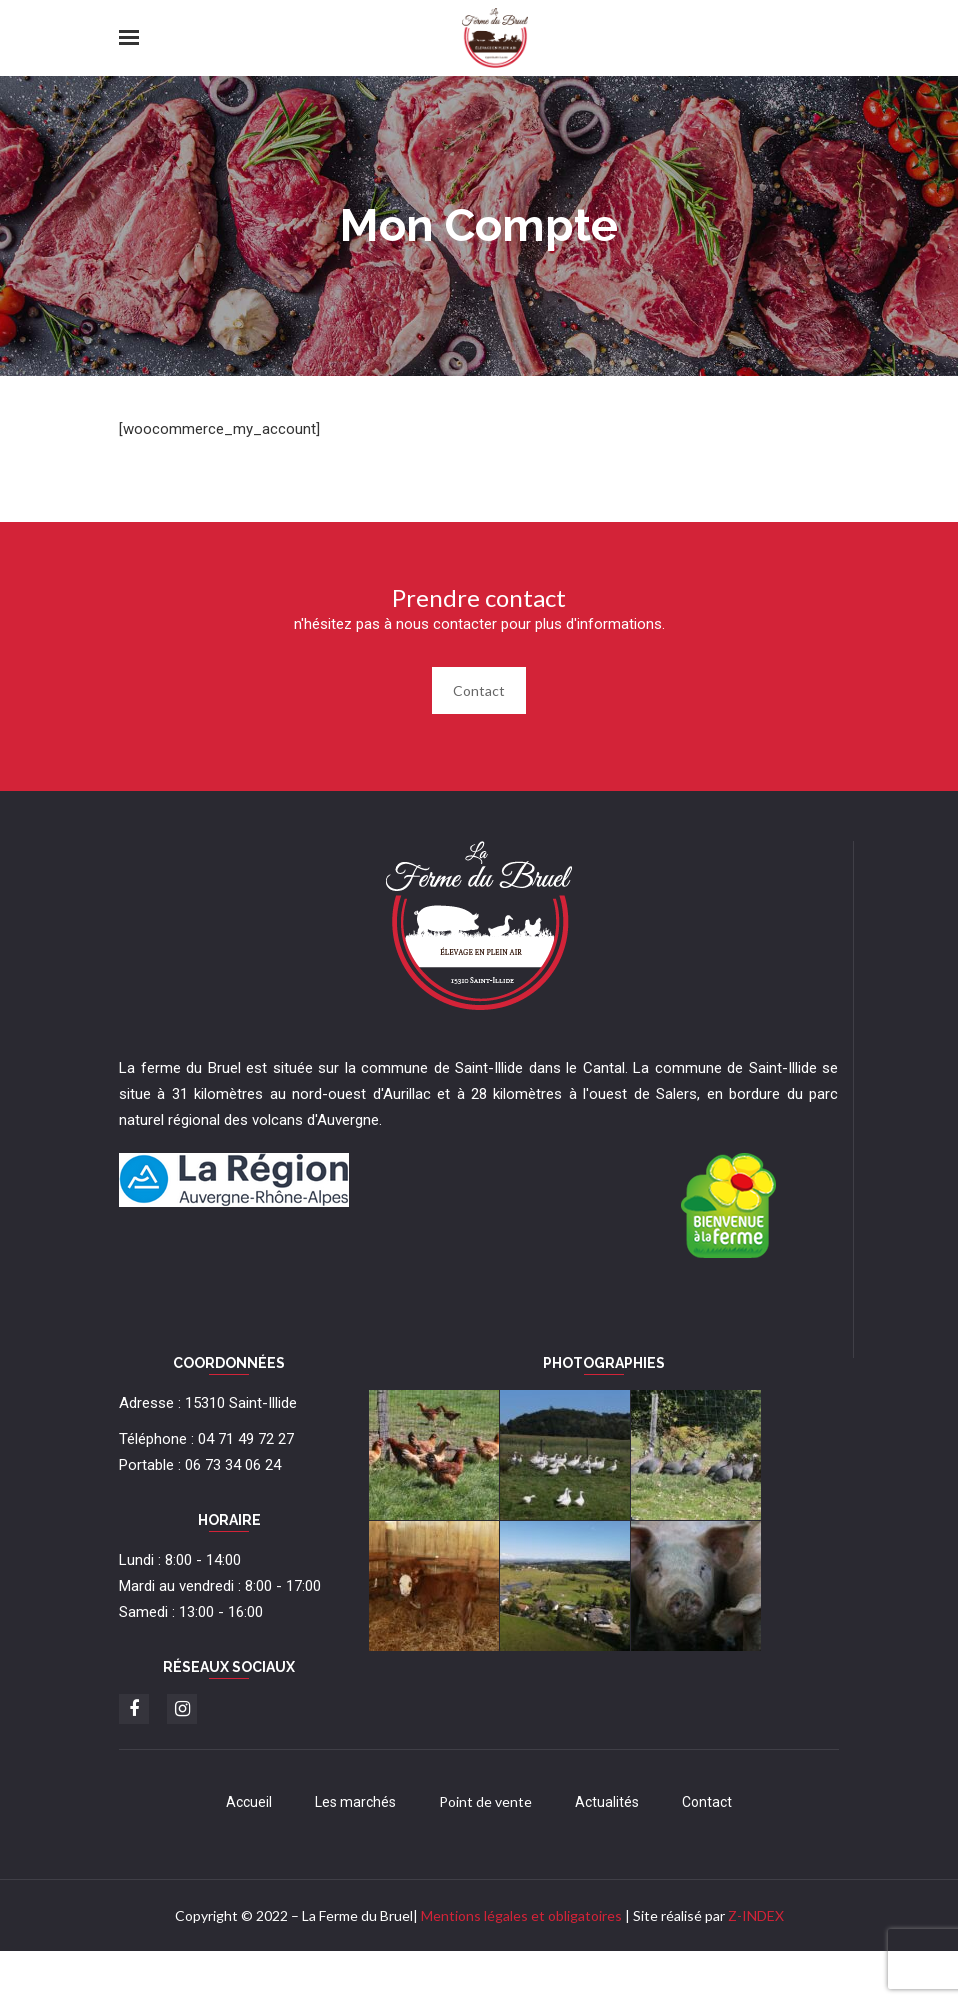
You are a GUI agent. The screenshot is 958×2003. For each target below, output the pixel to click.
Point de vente (485, 1801)
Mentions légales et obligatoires (521, 1915)
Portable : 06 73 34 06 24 (200, 1465)
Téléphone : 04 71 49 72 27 (206, 1439)
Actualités (607, 1802)
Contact (479, 690)
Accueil (249, 1802)
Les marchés (355, 1802)
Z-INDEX (756, 1915)
